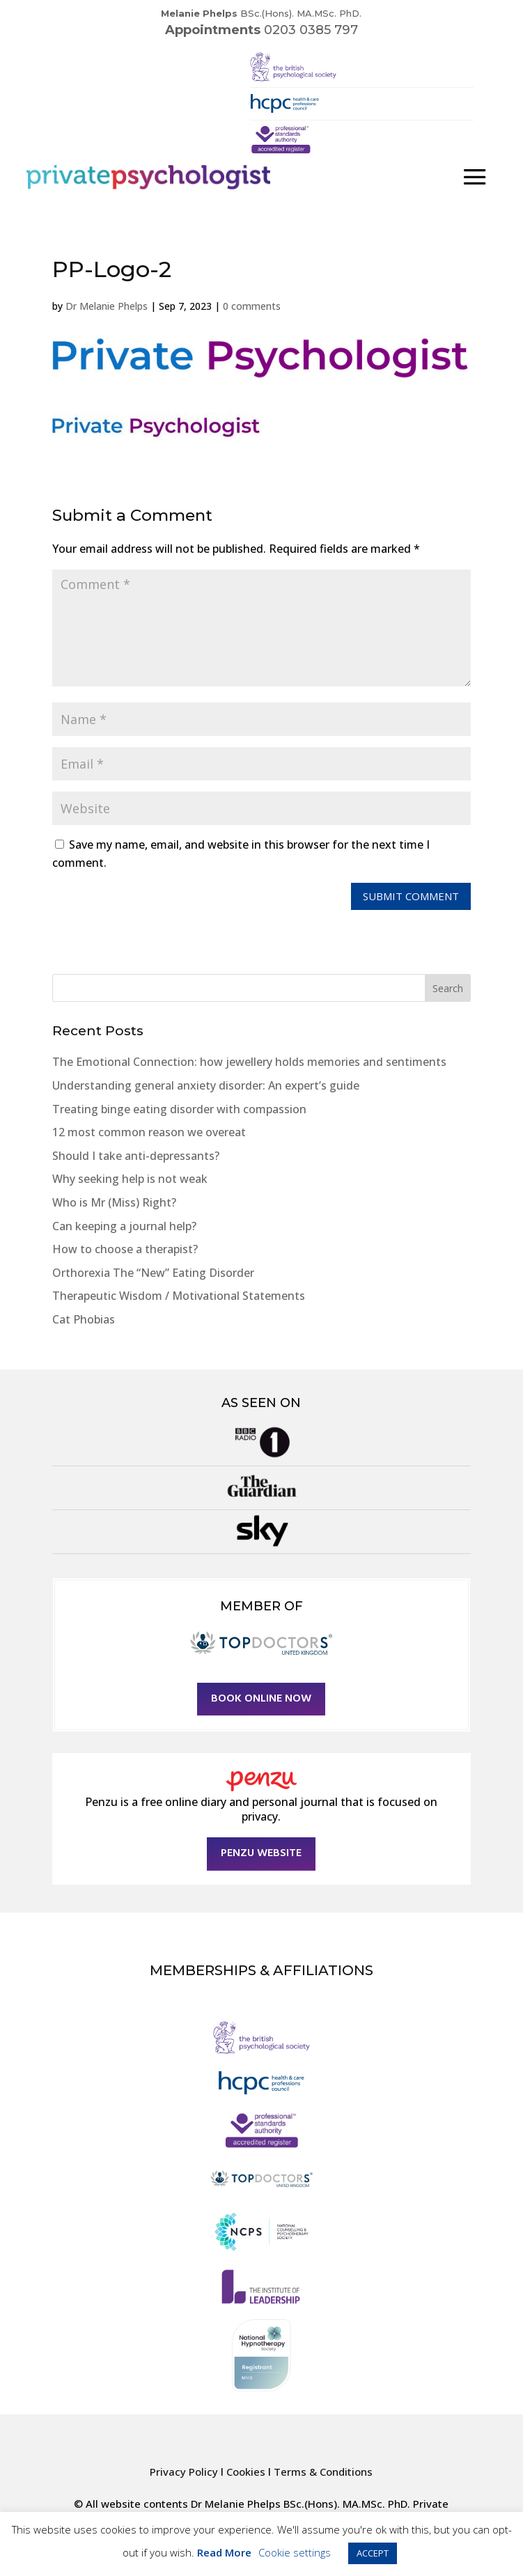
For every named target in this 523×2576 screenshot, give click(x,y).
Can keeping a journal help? (124, 1226)
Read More (224, 2552)
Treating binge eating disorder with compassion (179, 1109)
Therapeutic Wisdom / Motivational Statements (178, 1295)
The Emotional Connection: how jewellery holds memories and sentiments (249, 1061)
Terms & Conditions (323, 2472)
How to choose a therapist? (125, 1249)
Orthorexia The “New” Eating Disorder (153, 1272)
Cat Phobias (83, 1319)
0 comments (252, 306)
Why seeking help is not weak (130, 1178)
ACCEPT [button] (373, 2553)
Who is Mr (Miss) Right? (114, 1202)
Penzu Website (261, 1853)
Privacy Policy (184, 2472)
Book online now (261, 1699)
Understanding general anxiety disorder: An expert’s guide (205, 1085)
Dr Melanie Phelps (106, 306)
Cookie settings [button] (294, 2552)
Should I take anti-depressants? (135, 1155)
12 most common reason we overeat (149, 1132)
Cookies (245, 2472)
